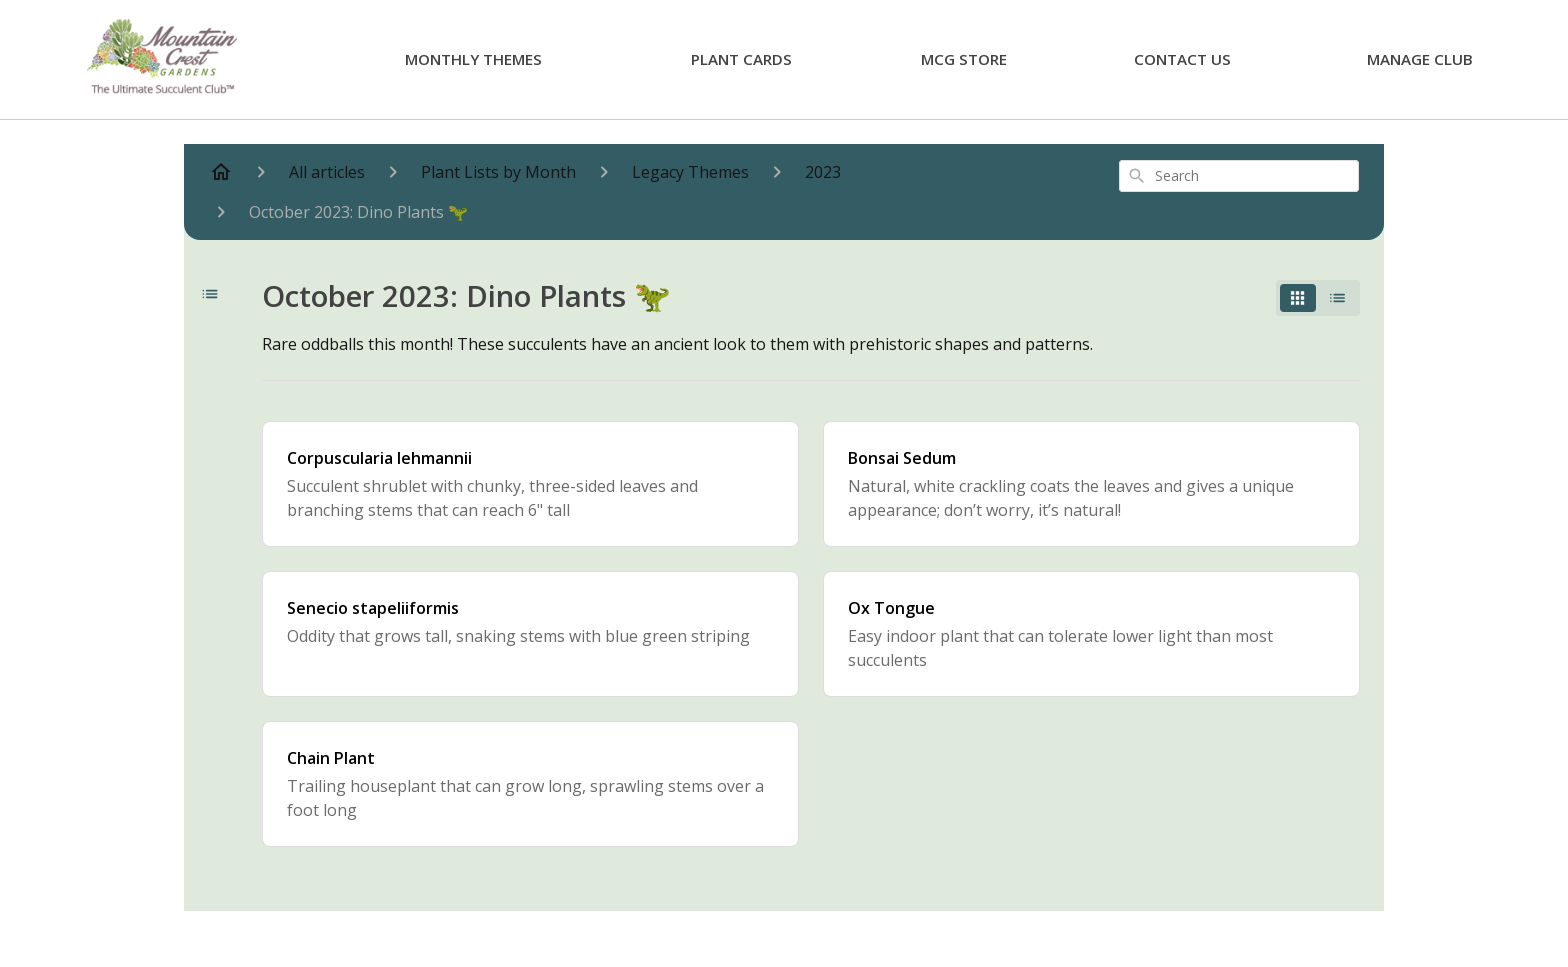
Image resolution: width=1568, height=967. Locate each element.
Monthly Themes (473, 59)
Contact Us (1182, 59)
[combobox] (1239, 176)
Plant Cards (741, 59)
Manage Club (1420, 59)
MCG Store (964, 59)
